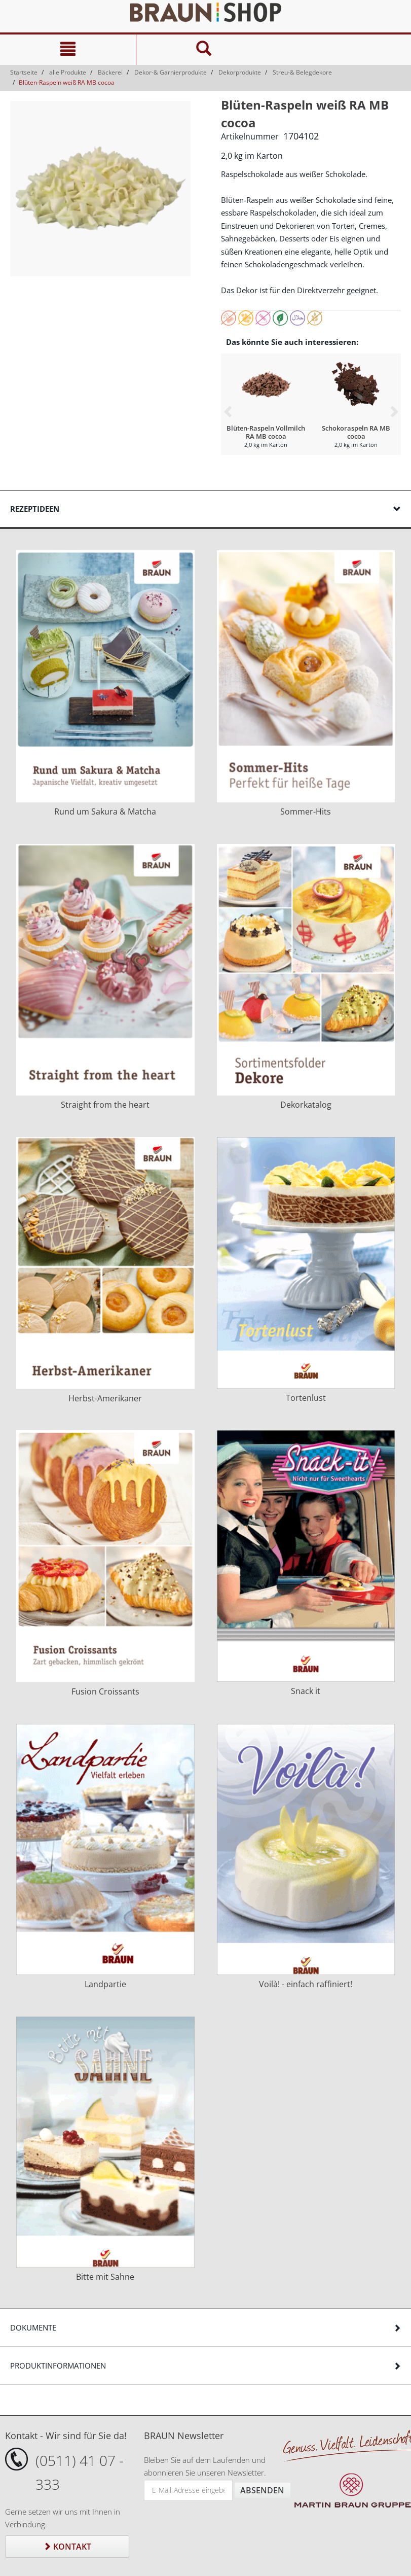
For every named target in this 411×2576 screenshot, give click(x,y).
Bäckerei (110, 72)
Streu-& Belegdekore (302, 72)
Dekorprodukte (239, 72)
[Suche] (204, 49)
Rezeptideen (34, 509)
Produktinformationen (58, 2365)
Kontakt (67, 2546)
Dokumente (33, 2327)
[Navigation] (68, 49)
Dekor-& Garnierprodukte (170, 72)
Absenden (262, 2490)
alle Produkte (67, 72)
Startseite (24, 72)
